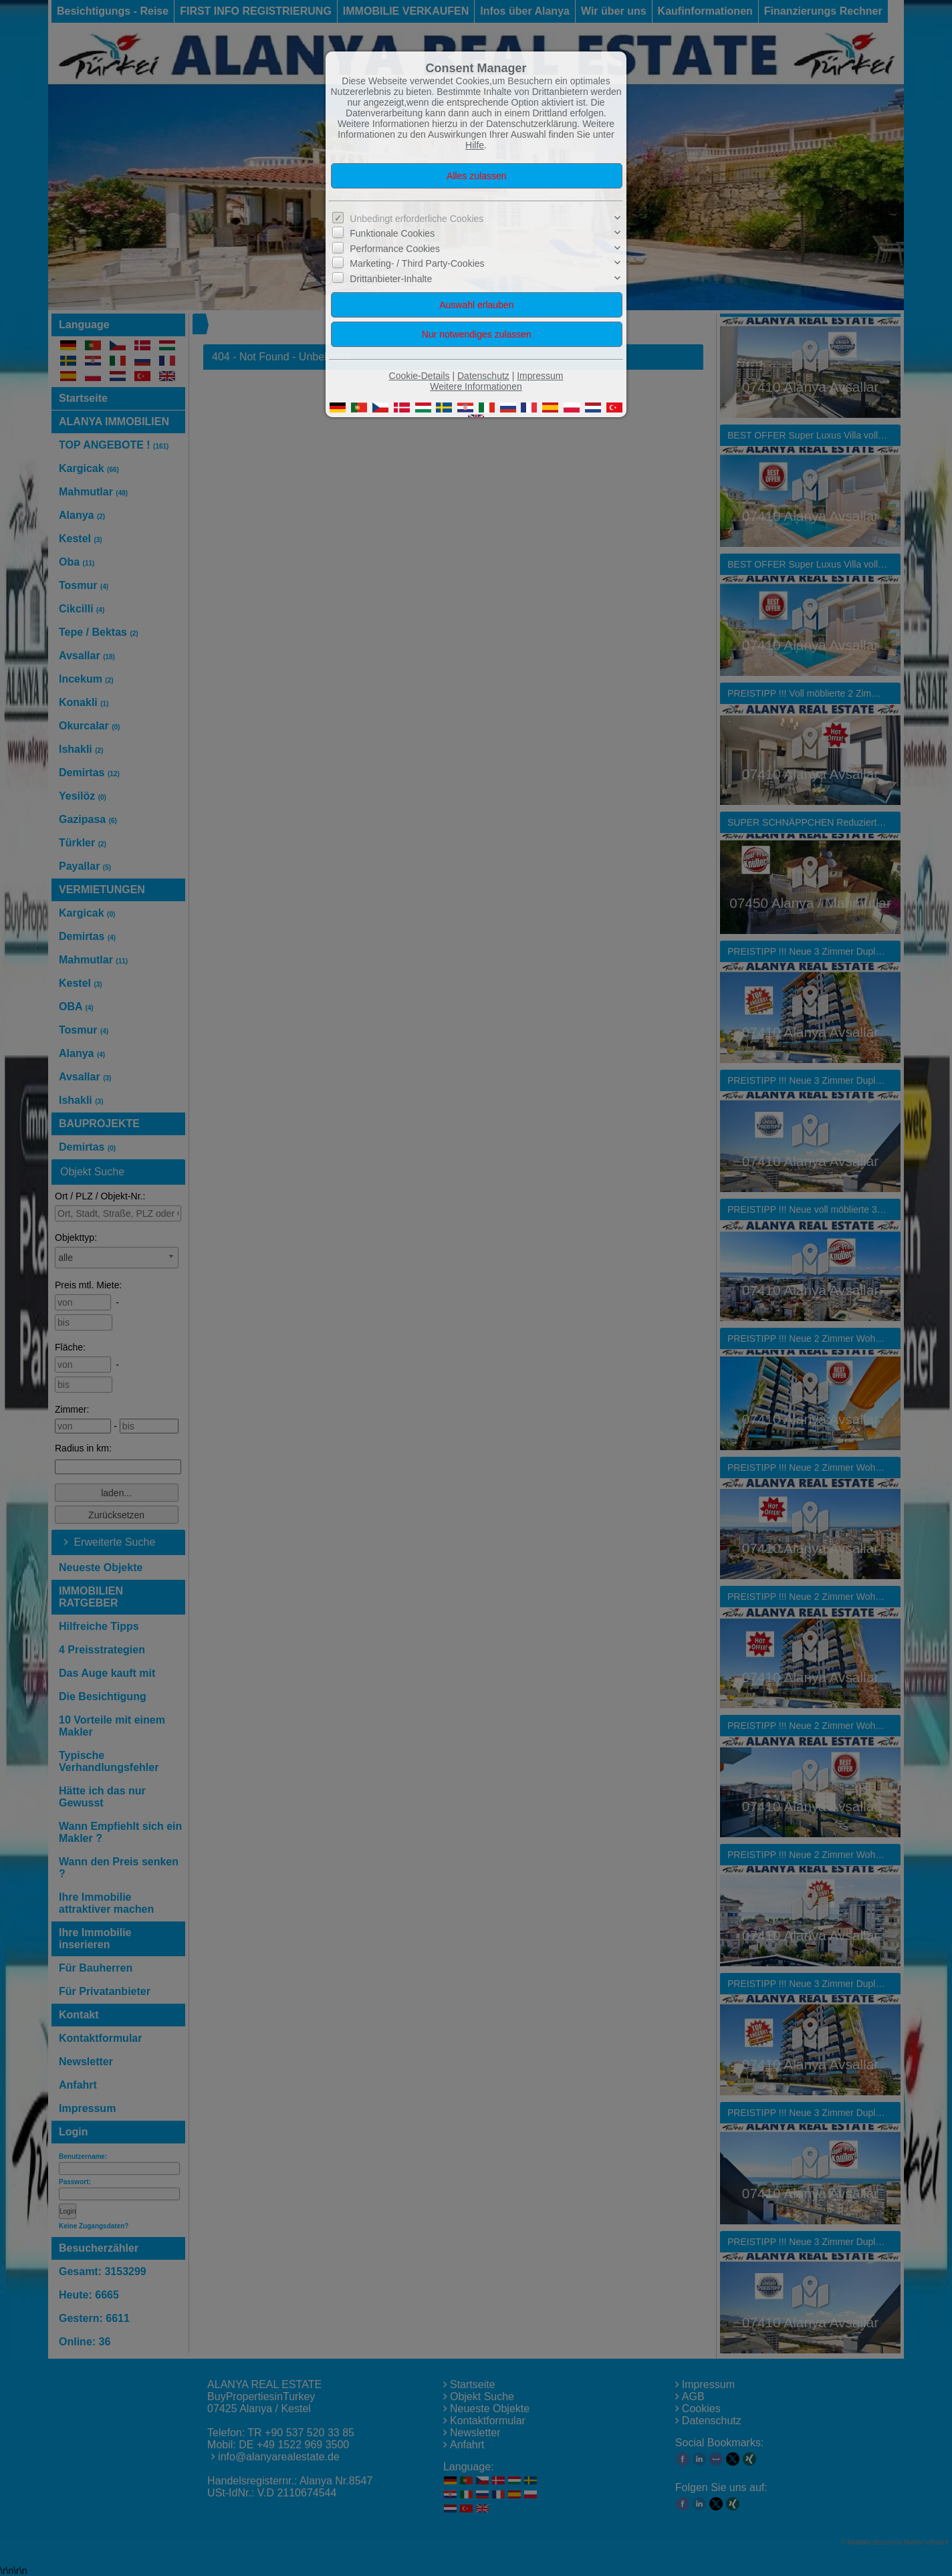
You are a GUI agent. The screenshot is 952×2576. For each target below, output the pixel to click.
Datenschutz (483, 375)
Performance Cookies (395, 248)
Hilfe (474, 145)
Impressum (540, 375)
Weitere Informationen (475, 386)
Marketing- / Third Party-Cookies (417, 263)
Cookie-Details (419, 375)
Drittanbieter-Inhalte (391, 278)
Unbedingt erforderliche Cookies (416, 218)
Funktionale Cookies (392, 233)
